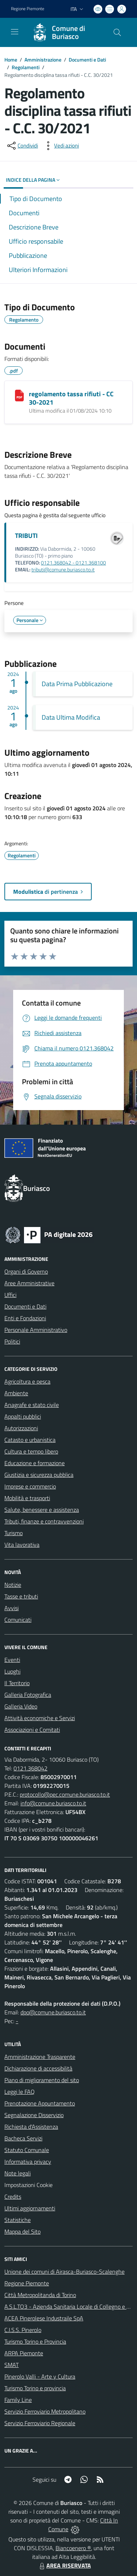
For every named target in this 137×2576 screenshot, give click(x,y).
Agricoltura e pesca (27, 1381)
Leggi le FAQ (19, 2091)
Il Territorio (17, 1683)
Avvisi (11, 1608)
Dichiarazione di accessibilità (38, 2068)
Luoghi (12, 1671)
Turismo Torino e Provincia (35, 2341)
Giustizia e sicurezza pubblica (38, 1474)
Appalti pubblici (22, 1416)
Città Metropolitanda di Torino (40, 2294)
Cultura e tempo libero (31, 1451)
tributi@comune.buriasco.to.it (63, 570)
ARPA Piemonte (23, 2353)
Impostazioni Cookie (28, 2184)
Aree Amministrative (29, 1283)
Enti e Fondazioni (25, 1318)
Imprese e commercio (30, 1486)
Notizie (12, 1584)
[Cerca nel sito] (117, 32)
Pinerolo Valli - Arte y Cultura (39, 2376)
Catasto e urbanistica (30, 1439)
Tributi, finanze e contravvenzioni (44, 1521)
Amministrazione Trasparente (39, 2056)
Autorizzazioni (21, 1428)
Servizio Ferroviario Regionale (39, 2423)
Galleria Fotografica (27, 1694)
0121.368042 (30, 1768)
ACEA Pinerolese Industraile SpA (43, 2318)
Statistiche (17, 2219)
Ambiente (16, 1393)
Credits (12, 2196)
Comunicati (17, 1619)
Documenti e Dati (87, 59)
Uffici (10, 1294)
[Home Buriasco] (65, 32)
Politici (12, 1341)
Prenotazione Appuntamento (39, 2103)
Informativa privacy (27, 2161)
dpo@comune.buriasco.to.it (53, 2012)
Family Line (18, 2399)
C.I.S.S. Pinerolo (22, 2329)
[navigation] (14, 31)
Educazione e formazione (34, 1463)
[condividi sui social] (21, 146)
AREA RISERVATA (64, 2565)
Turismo (13, 1533)
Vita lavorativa (21, 1544)
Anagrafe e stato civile (31, 1404)
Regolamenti (25, 67)
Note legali (17, 2173)
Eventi (12, 1659)
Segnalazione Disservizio (34, 2115)
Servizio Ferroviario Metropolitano (44, 2411)
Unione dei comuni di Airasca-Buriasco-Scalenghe (64, 2271)
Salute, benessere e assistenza (41, 1509)
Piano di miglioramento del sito (41, 2080)
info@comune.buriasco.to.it (53, 1803)
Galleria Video (20, 1706)
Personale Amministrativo (35, 1329)
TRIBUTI (26, 535)
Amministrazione (42, 59)
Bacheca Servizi (23, 2138)
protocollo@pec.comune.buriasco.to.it (65, 1794)
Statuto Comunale (26, 2150)
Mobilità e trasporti (27, 1498)
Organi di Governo (26, 1271)
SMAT (11, 2364)
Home (10, 59)
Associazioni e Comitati (32, 1729)
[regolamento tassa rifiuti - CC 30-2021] (19, 395)
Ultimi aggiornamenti (29, 2208)
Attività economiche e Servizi (39, 1718)
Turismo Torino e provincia (35, 2388)
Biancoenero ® (73, 2548)
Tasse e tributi (21, 1596)
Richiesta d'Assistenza (31, 2126)
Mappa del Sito (22, 2231)
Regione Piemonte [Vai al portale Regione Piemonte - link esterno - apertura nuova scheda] (27, 8)
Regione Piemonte (26, 2283)
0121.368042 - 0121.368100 (73, 563)
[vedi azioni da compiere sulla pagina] (60, 146)
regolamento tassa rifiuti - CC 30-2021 (71, 398)
